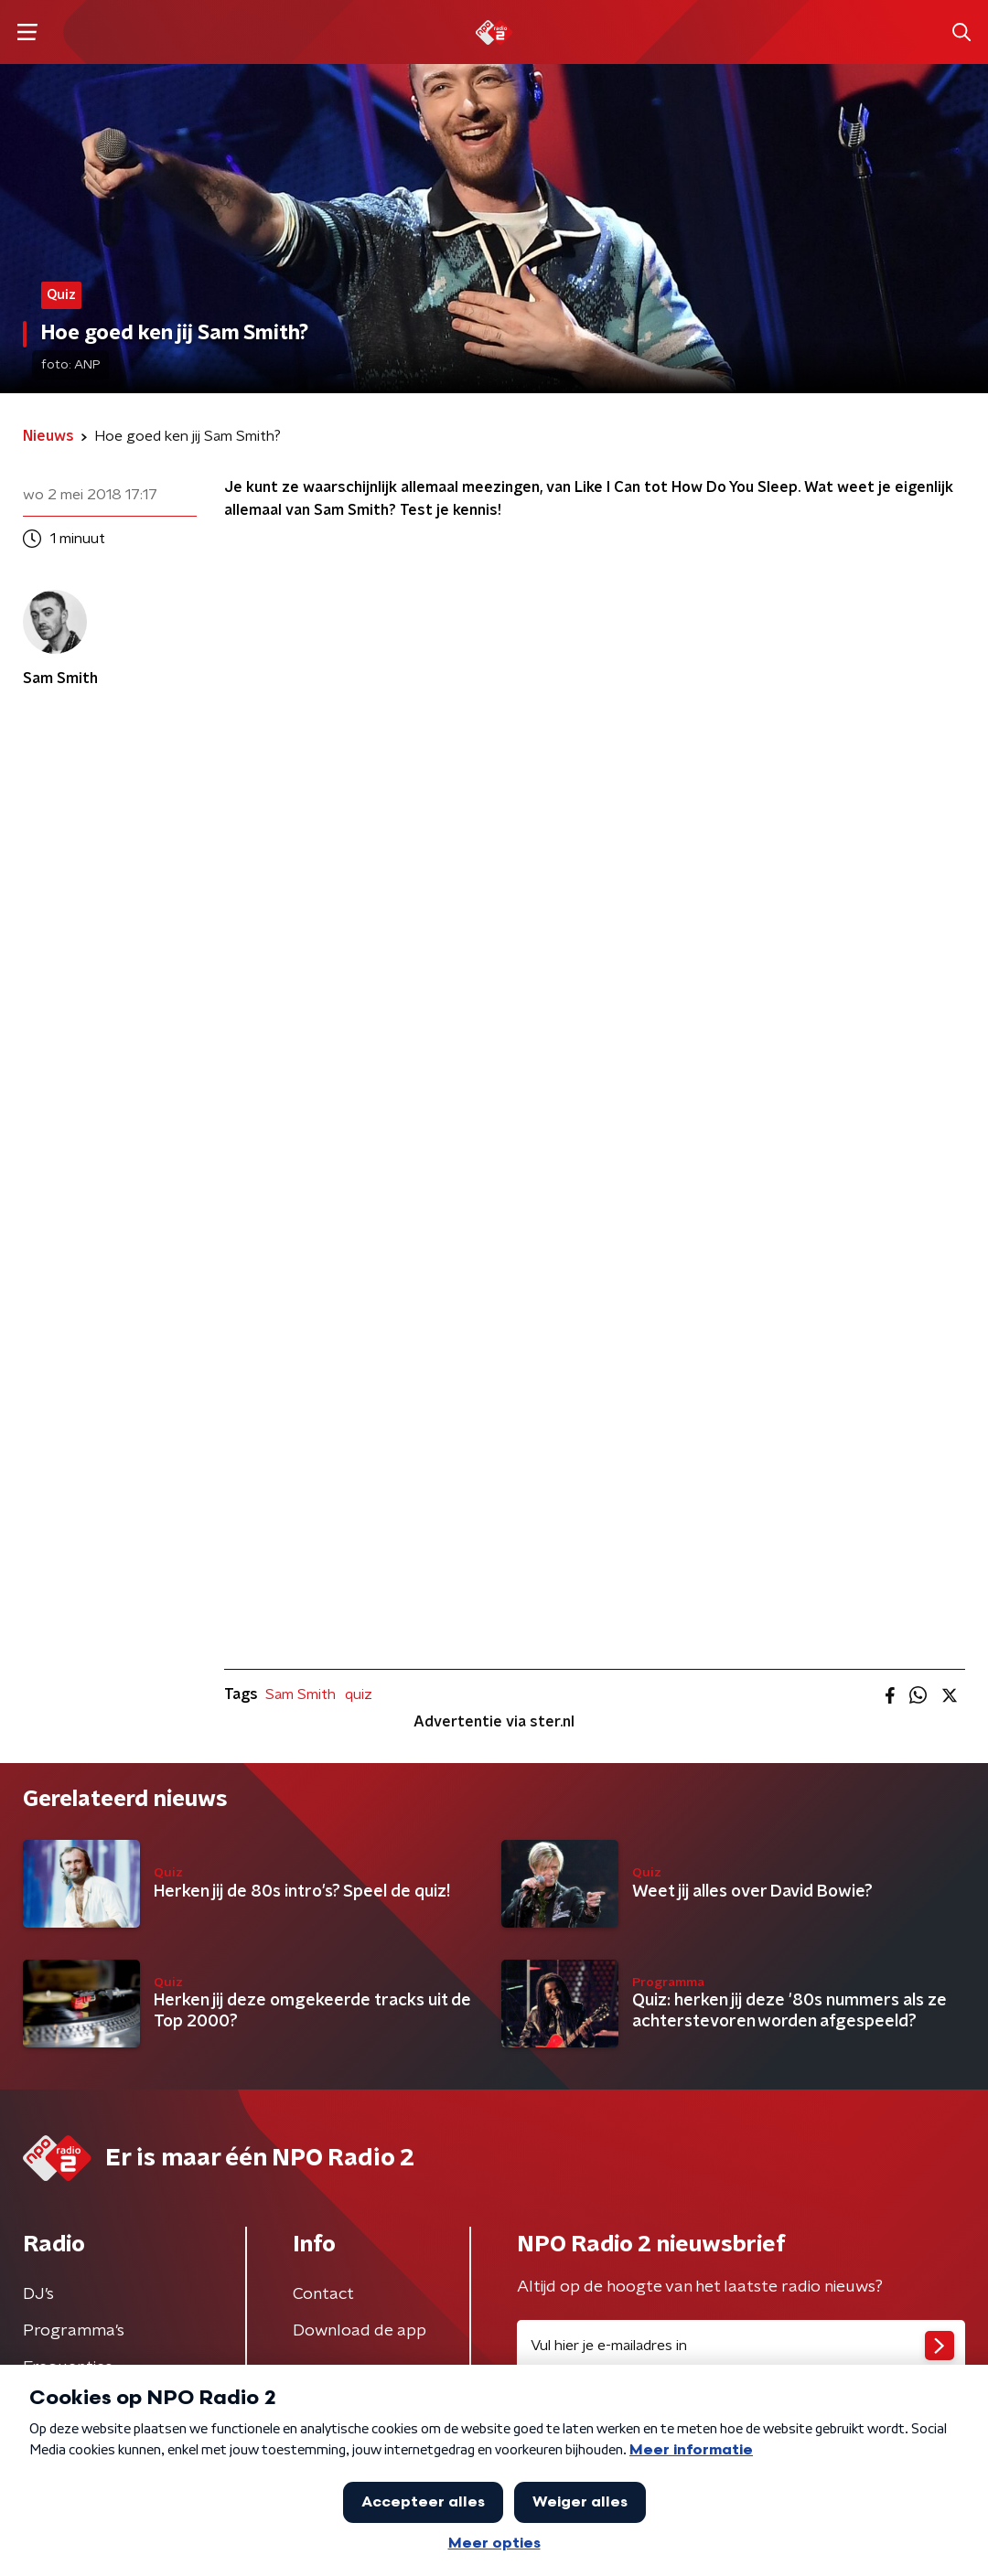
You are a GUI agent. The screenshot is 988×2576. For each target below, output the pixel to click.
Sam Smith (300, 1694)
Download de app (359, 2331)
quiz (358, 1694)
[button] (27, 32)
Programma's (73, 2331)
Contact (323, 2294)
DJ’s (38, 2294)
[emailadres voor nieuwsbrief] (741, 2345)
